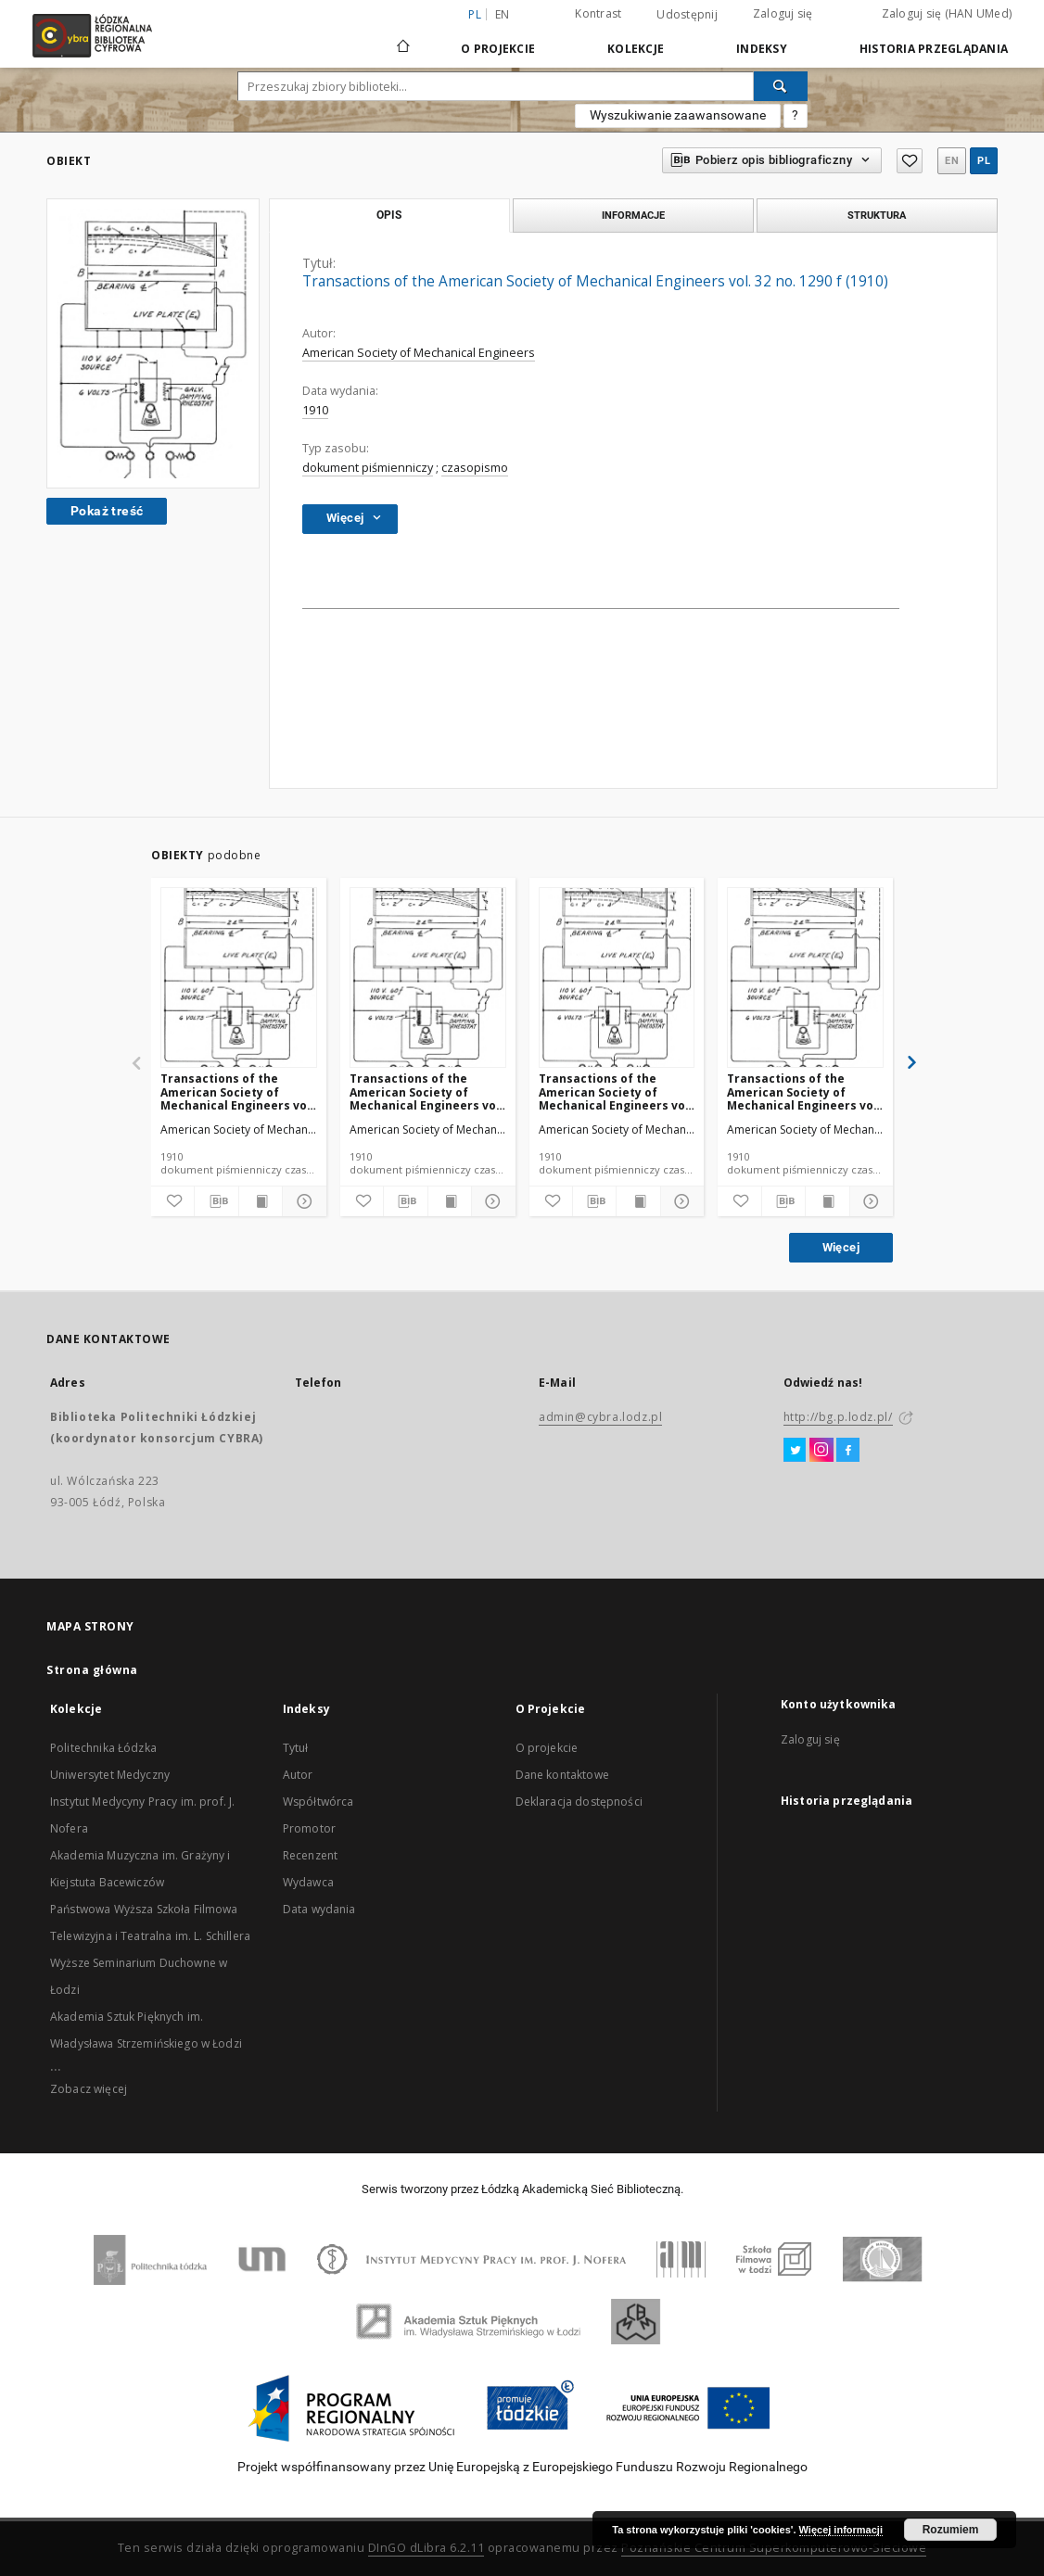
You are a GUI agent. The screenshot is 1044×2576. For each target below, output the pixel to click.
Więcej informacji (841, 2529)
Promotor (309, 1828)
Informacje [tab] (633, 215)
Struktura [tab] (876, 215)
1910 (315, 410)
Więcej (840, 1247)
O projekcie (547, 1748)
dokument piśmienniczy (367, 468)
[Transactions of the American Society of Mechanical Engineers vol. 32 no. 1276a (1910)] (238, 978)
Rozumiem (951, 2529)
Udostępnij (687, 14)
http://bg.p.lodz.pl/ (838, 1417)
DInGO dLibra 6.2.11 (426, 2548)
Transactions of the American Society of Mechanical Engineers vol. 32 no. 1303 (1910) (426, 1091)
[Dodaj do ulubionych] (172, 1201)
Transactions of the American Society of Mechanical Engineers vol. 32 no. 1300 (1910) (616, 1091)
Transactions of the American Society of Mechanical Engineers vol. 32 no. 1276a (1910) (237, 1091)
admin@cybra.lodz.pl (600, 1417)
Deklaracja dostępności (579, 1801)
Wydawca (308, 1882)
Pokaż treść (106, 510)
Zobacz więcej (88, 2089)
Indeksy (761, 49)
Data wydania (319, 1909)
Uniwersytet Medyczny (110, 1775)
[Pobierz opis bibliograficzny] (216, 1201)
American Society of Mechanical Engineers (418, 353)
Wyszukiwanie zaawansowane (678, 115)
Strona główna (92, 1670)
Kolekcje (635, 49)
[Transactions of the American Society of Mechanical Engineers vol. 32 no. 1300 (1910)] (617, 978)
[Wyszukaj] (781, 86)
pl (983, 161)
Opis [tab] (388, 215)
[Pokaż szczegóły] (301, 1201)
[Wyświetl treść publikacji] (260, 1201)
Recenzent (310, 1855)
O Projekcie (498, 49)
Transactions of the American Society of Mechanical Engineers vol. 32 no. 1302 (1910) (804, 1091)
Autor (298, 1775)
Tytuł (296, 1748)
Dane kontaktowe (562, 1775)
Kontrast (598, 13)
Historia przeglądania (933, 49)
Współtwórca (318, 1801)
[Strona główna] (403, 38)
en (502, 14)
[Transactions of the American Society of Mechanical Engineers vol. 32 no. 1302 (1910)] (805, 978)
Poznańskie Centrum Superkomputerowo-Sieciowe (773, 2548)
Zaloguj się (783, 13)
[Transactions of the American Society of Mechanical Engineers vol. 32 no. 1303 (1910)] (427, 978)
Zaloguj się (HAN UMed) (947, 13)
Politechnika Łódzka (103, 1748)
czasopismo (474, 468)
